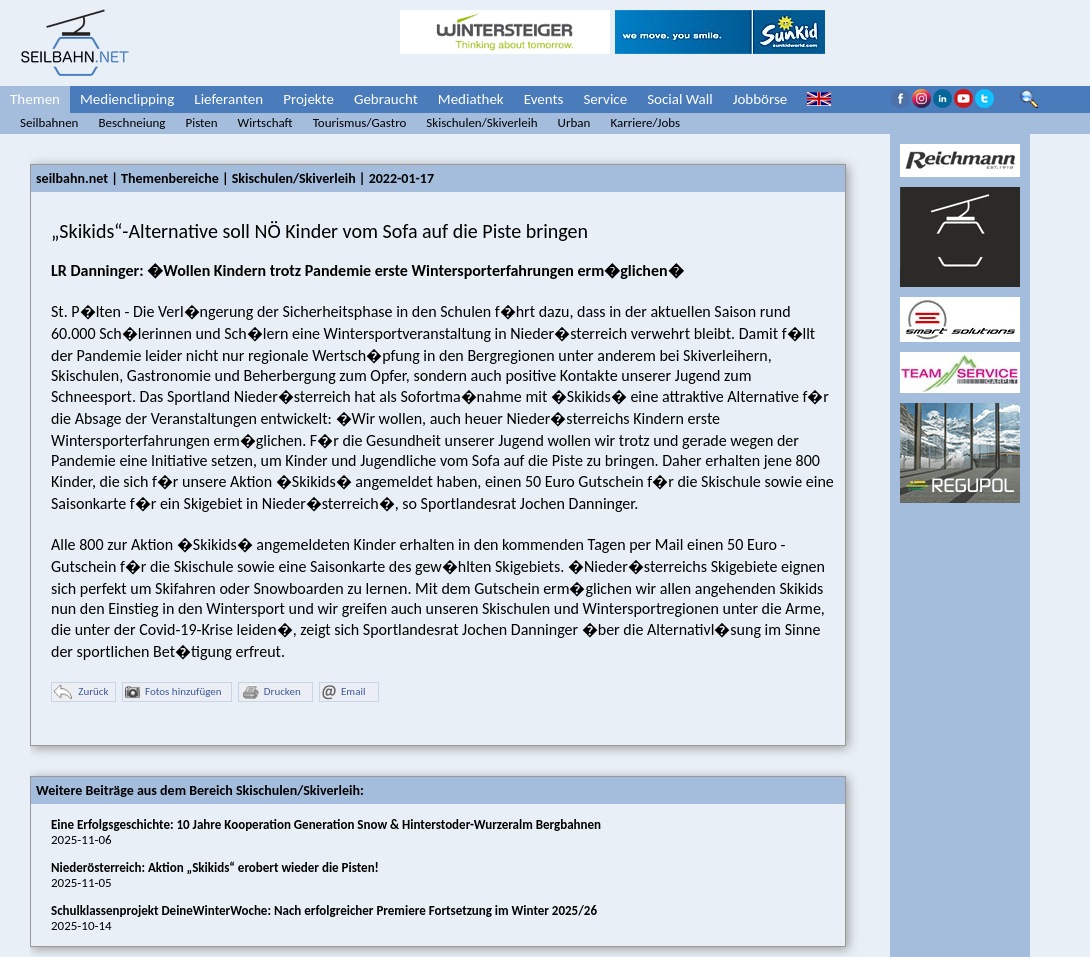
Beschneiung (131, 122)
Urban (574, 122)
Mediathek (471, 99)
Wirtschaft (265, 122)
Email (343, 692)
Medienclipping (127, 99)
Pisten (201, 122)
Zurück (81, 692)
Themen (35, 99)
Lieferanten (228, 99)
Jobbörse (760, 99)
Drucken (271, 692)
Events (544, 99)
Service (605, 99)
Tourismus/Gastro (360, 122)
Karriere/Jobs (645, 122)
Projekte (308, 99)
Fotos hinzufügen (173, 692)
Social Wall (680, 99)
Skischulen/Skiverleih (481, 122)
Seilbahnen (49, 122)
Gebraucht (386, 99)
